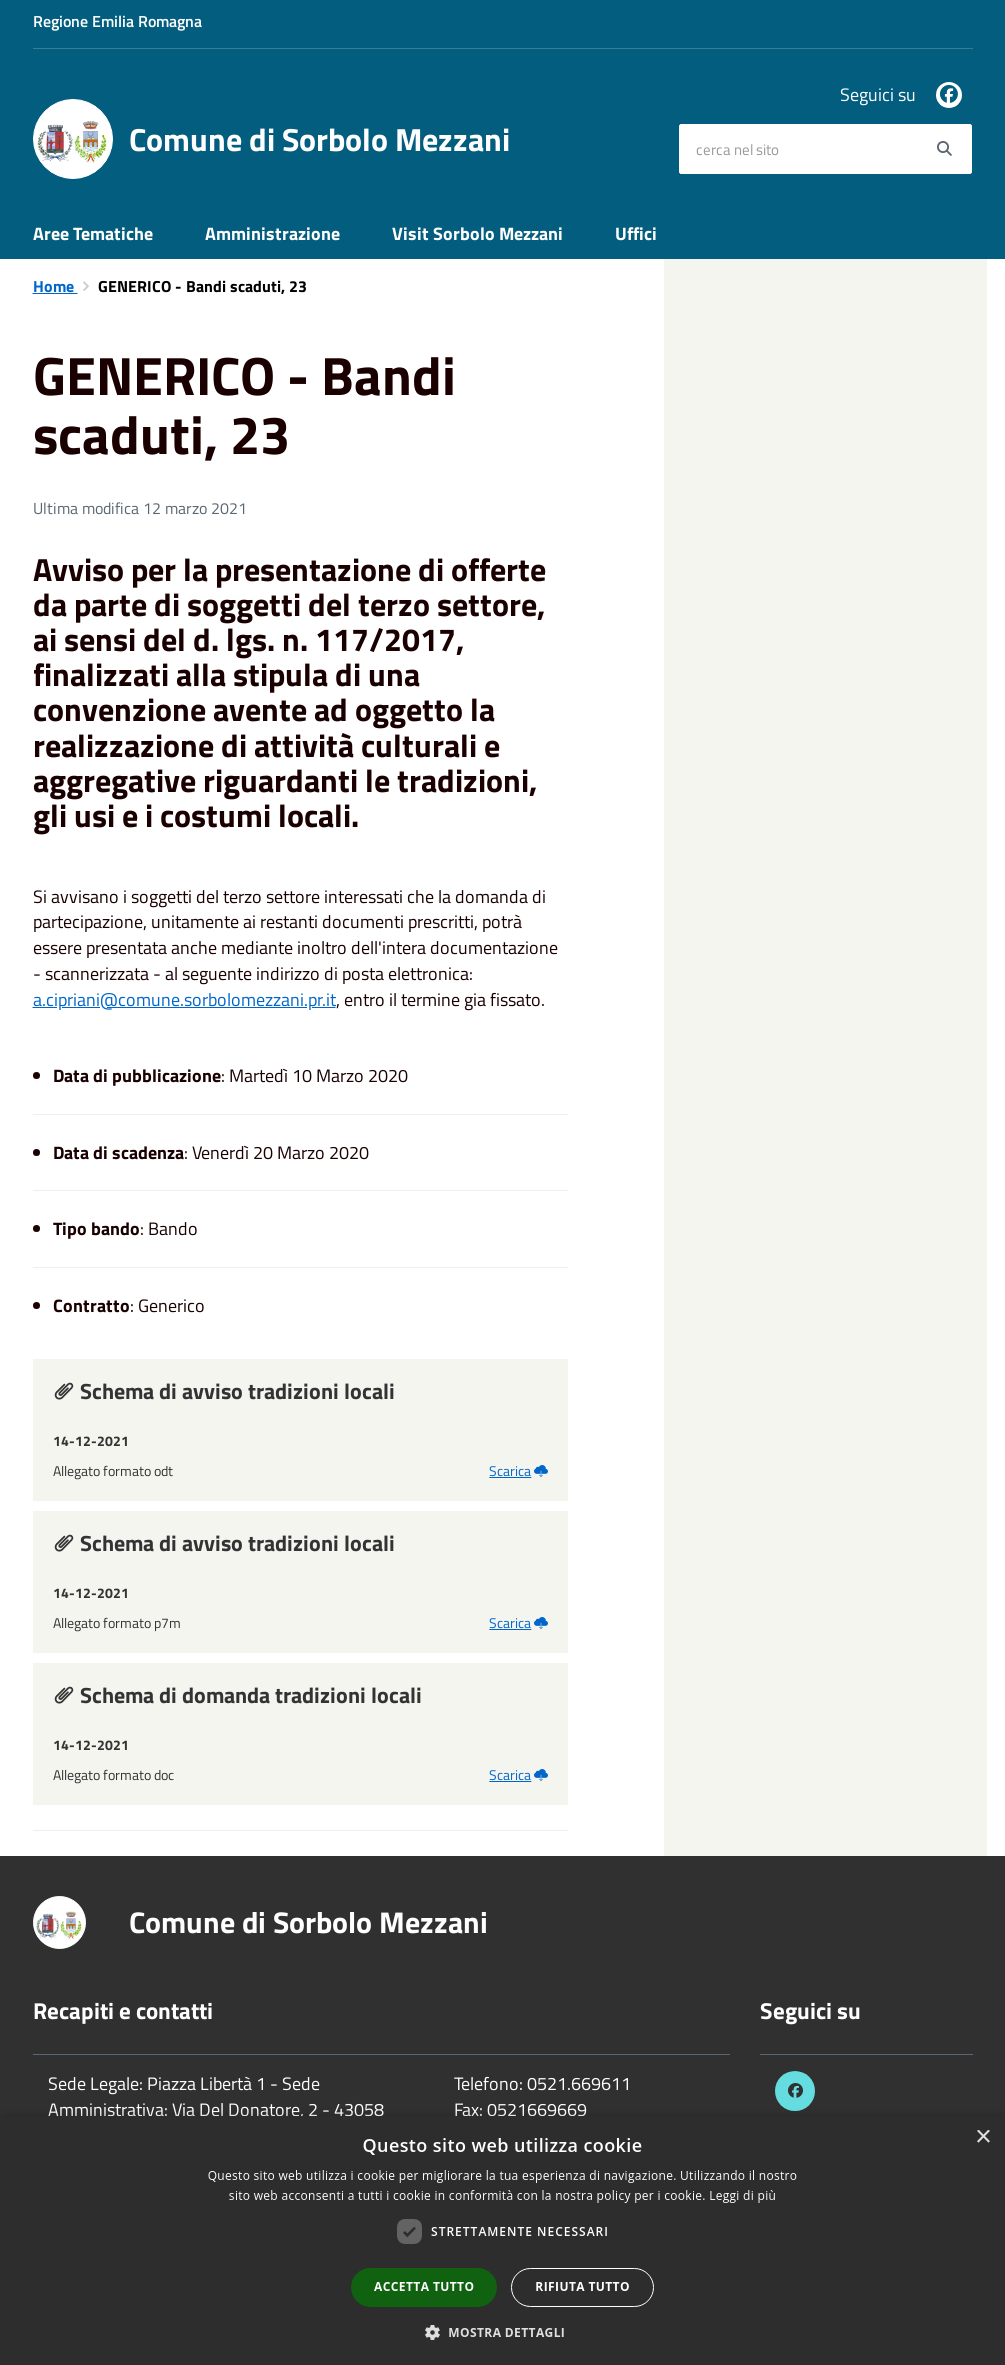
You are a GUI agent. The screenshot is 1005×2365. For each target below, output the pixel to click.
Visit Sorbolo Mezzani (477, 233)
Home (55, 286)
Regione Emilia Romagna (117, 21)
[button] (503, 2331)
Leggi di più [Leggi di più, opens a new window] (742, 2195)
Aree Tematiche (93, 233)
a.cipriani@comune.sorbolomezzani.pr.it (184, 999)
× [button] (982, 2137)
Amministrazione (272, 233)
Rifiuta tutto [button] (582, 2286)
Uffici (636, 233)
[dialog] (502, 2240)
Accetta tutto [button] (424, 2286)
